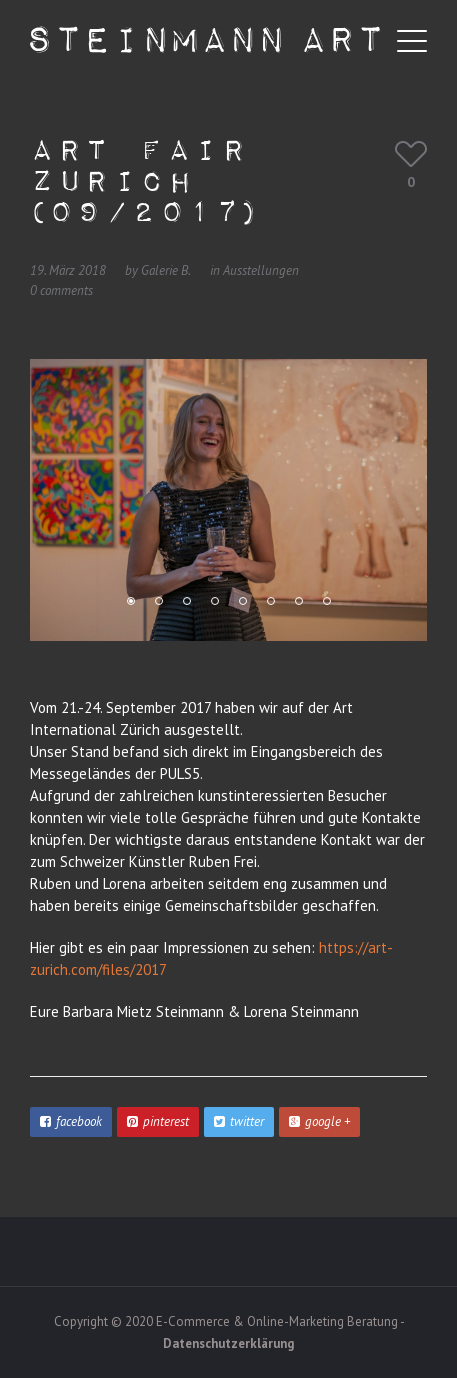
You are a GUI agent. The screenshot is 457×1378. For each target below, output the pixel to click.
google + (319, 1121)
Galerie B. (166, 270)
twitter (239, 1121)
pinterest (158, 1121)
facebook (71, 1121)
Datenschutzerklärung (228, 1343)
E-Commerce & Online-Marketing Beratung (277, 1321)
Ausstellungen (261, 270)
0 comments (61, 290)
